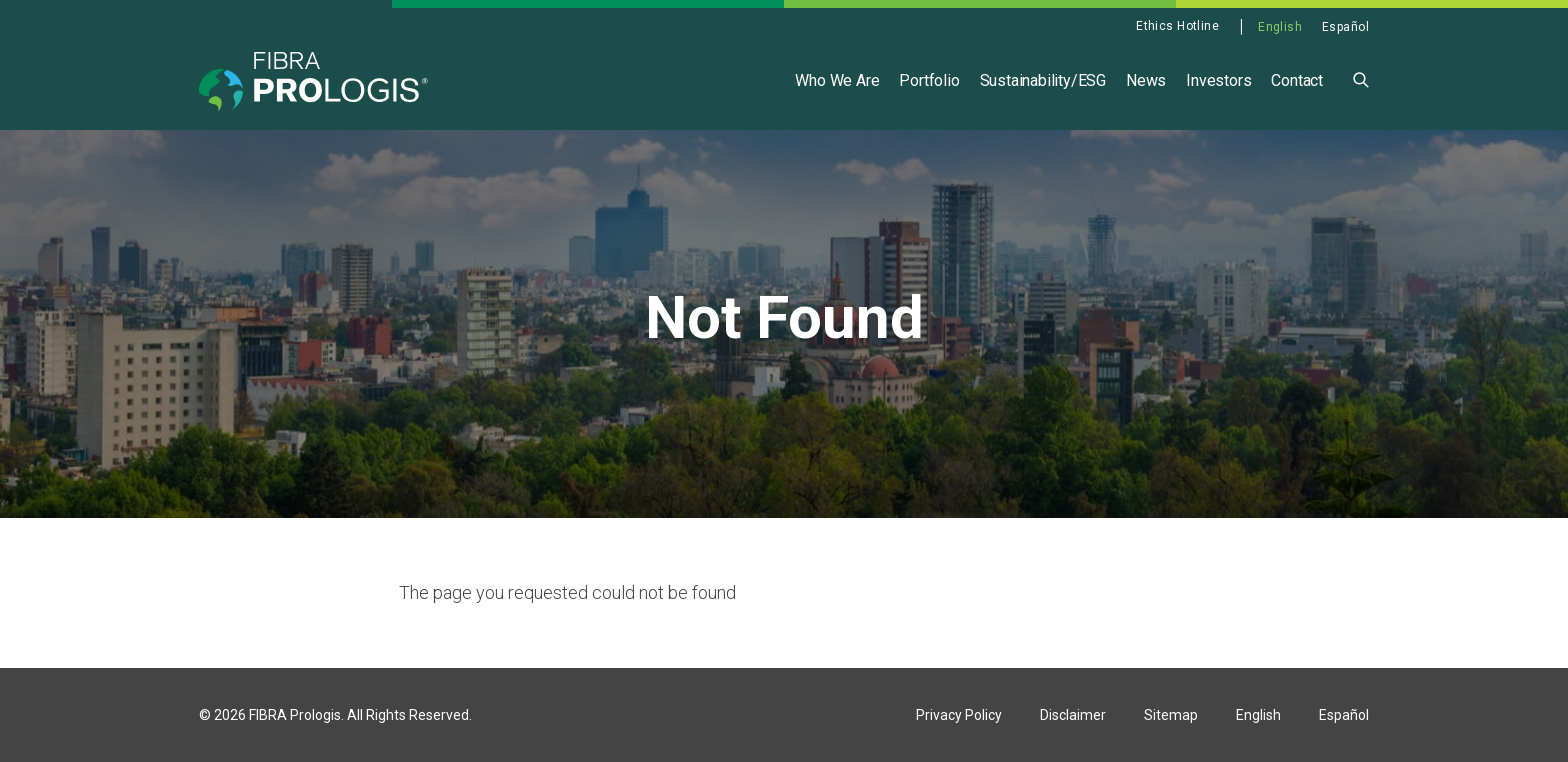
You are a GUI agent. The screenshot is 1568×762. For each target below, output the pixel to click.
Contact (1297, 80)
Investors (1218, 80)
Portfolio (929, 80)
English (1280, 27)
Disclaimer (1073, 715)
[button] (1361, 78)
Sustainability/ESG (1043, 80)
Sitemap (1171, 715)
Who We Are (837, 80)
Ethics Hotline (1177, 26)
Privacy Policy (959, 715)
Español (1345, 27)
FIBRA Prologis (295, 715)
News (1146, 80)
